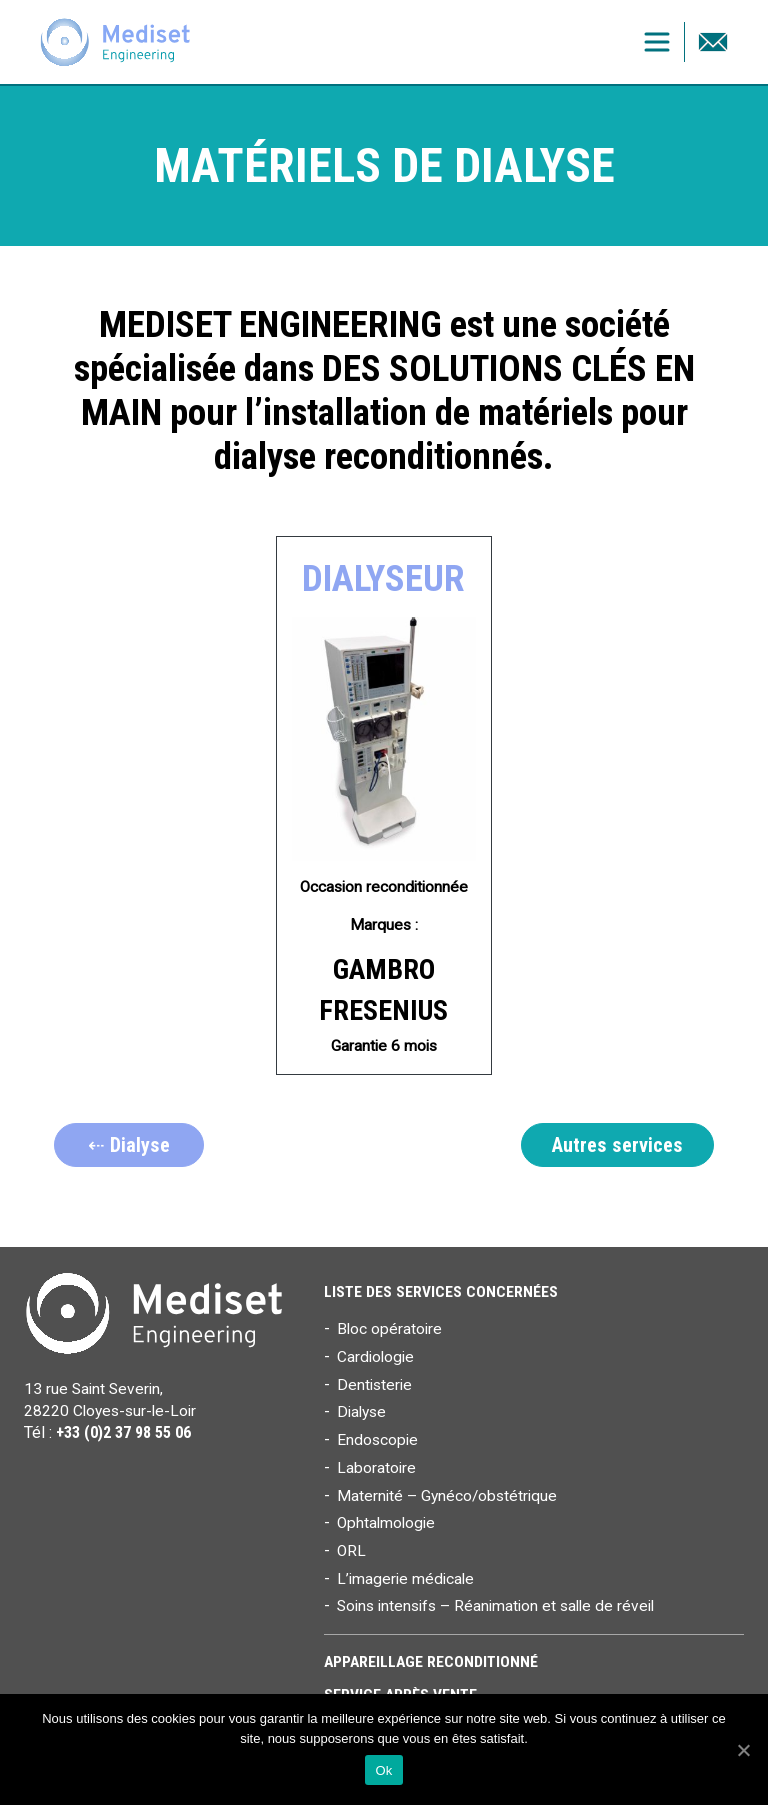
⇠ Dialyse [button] (129, 1145)
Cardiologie (375, 1357)
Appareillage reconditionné (431, 1662)
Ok (383, 1770)
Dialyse (361, 1412)
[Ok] (743, 1750)
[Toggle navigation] (657, 42)
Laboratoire (376, 1468)
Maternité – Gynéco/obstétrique (447, 1496)
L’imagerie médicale (405, 1579)
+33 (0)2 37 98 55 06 (123, 1432)
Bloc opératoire (389, 1329)
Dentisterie (374, 1385)
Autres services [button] (617, 1145)
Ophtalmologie (386, 1523)
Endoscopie (377, 1440)
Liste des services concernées (441, 1292)
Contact (713, 42)
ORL (351, 1551)
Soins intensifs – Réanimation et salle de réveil (495, 1606)
